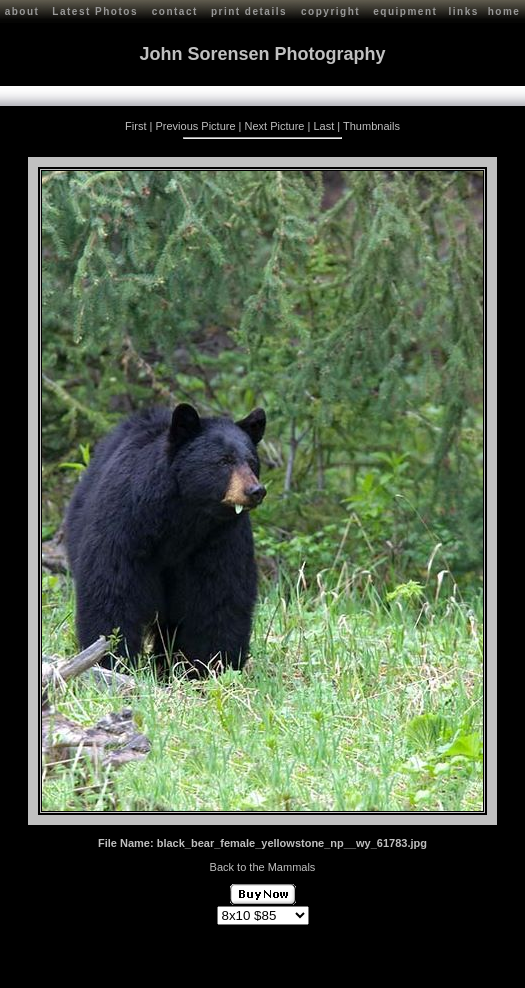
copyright (330, 11)
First (135, 124)
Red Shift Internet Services (451, 970)
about (22, 11)
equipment (405, 11)
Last (323, 124)
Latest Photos (95, 11)
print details (249, 11)
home (504, 11)
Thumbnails (371, 124)
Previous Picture (195, 124)
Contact (181, 964)
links (463, 11)
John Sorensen (118, 964)
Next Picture (275, 124)
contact (175, 11)
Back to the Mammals (263, 865)
